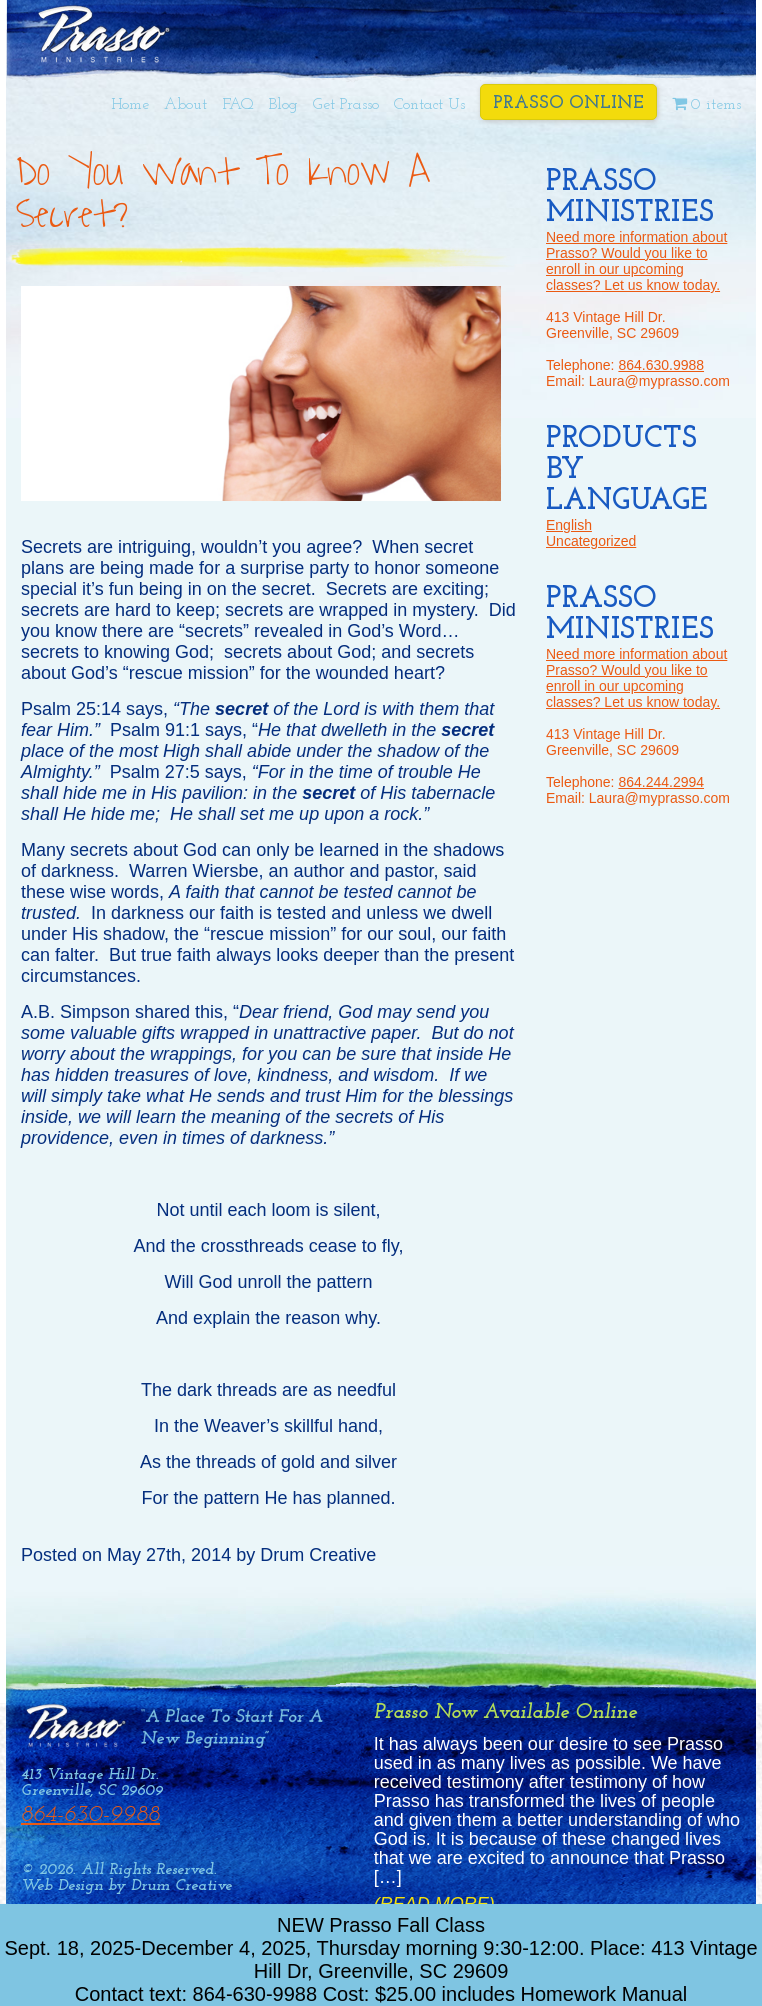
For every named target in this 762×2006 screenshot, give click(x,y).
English (569, 525)
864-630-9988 (90, 1815)
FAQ (238, 105)
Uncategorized (591, 541)
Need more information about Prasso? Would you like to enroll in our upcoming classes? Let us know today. (636, 261)
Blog (283, 105)
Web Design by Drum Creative (126, 1886)
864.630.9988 (661, 365)
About (185, 105)
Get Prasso (346, 105)
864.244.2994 (661, 782)
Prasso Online (568, 103)
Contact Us (429, 105)
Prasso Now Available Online (505, 1712)
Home (130, 105)
